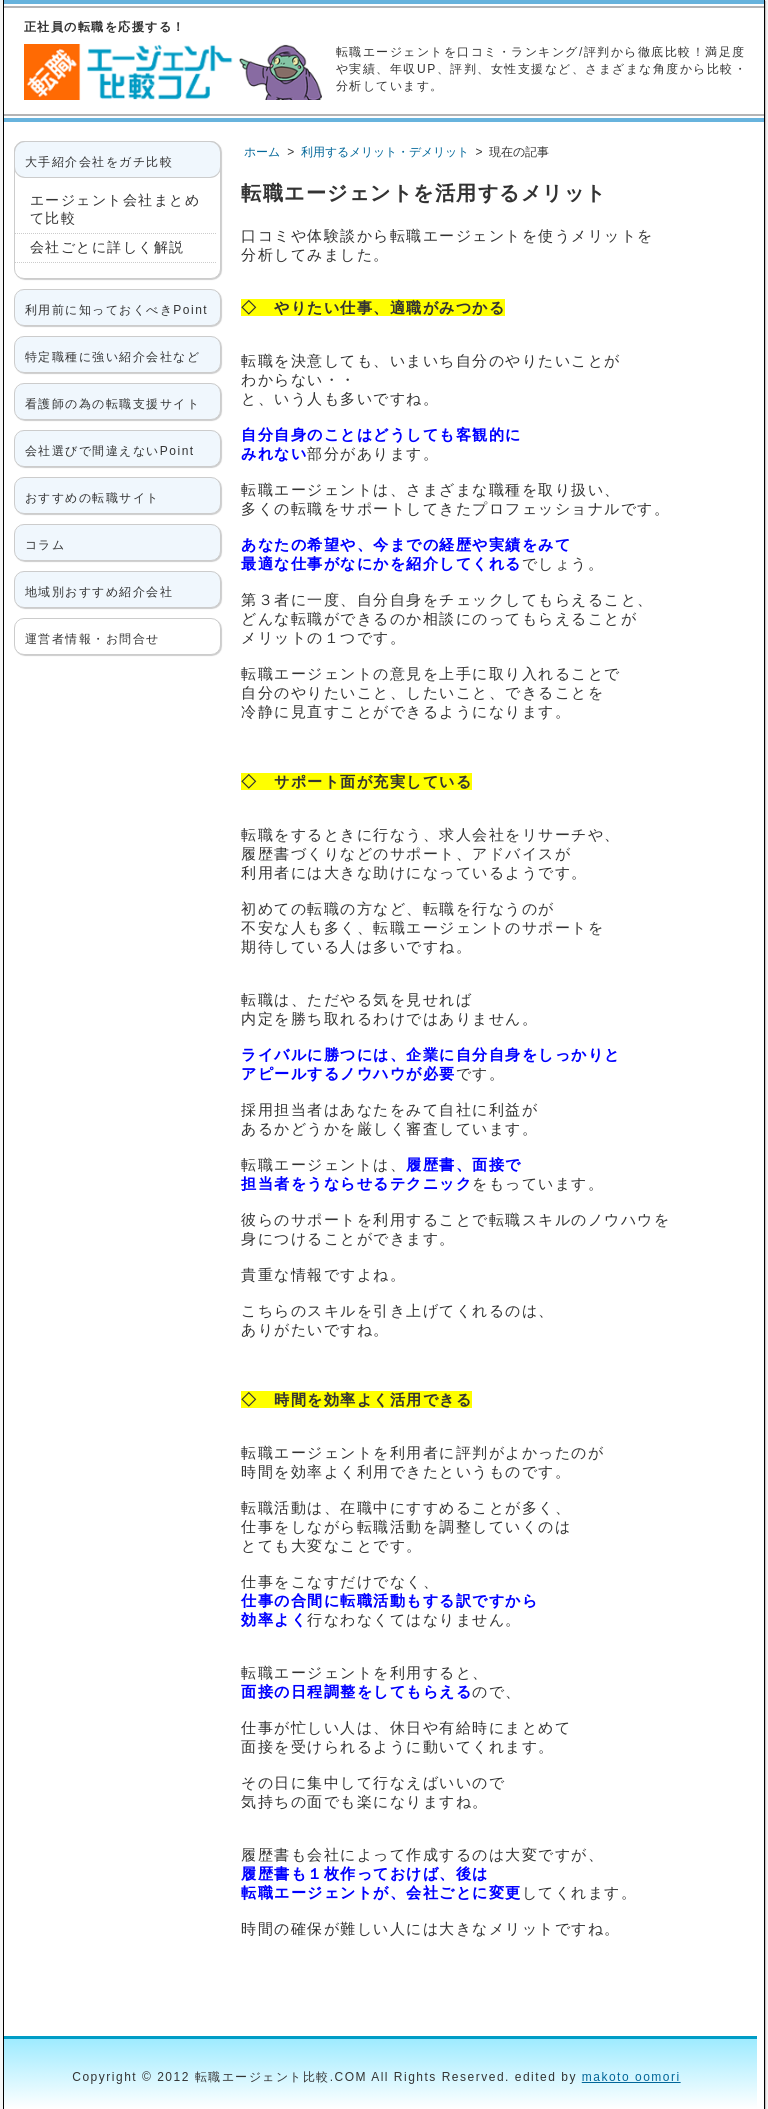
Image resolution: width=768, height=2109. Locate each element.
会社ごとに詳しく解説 (107, 247)
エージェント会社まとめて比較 (115, 209)
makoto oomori (631, 2077)
